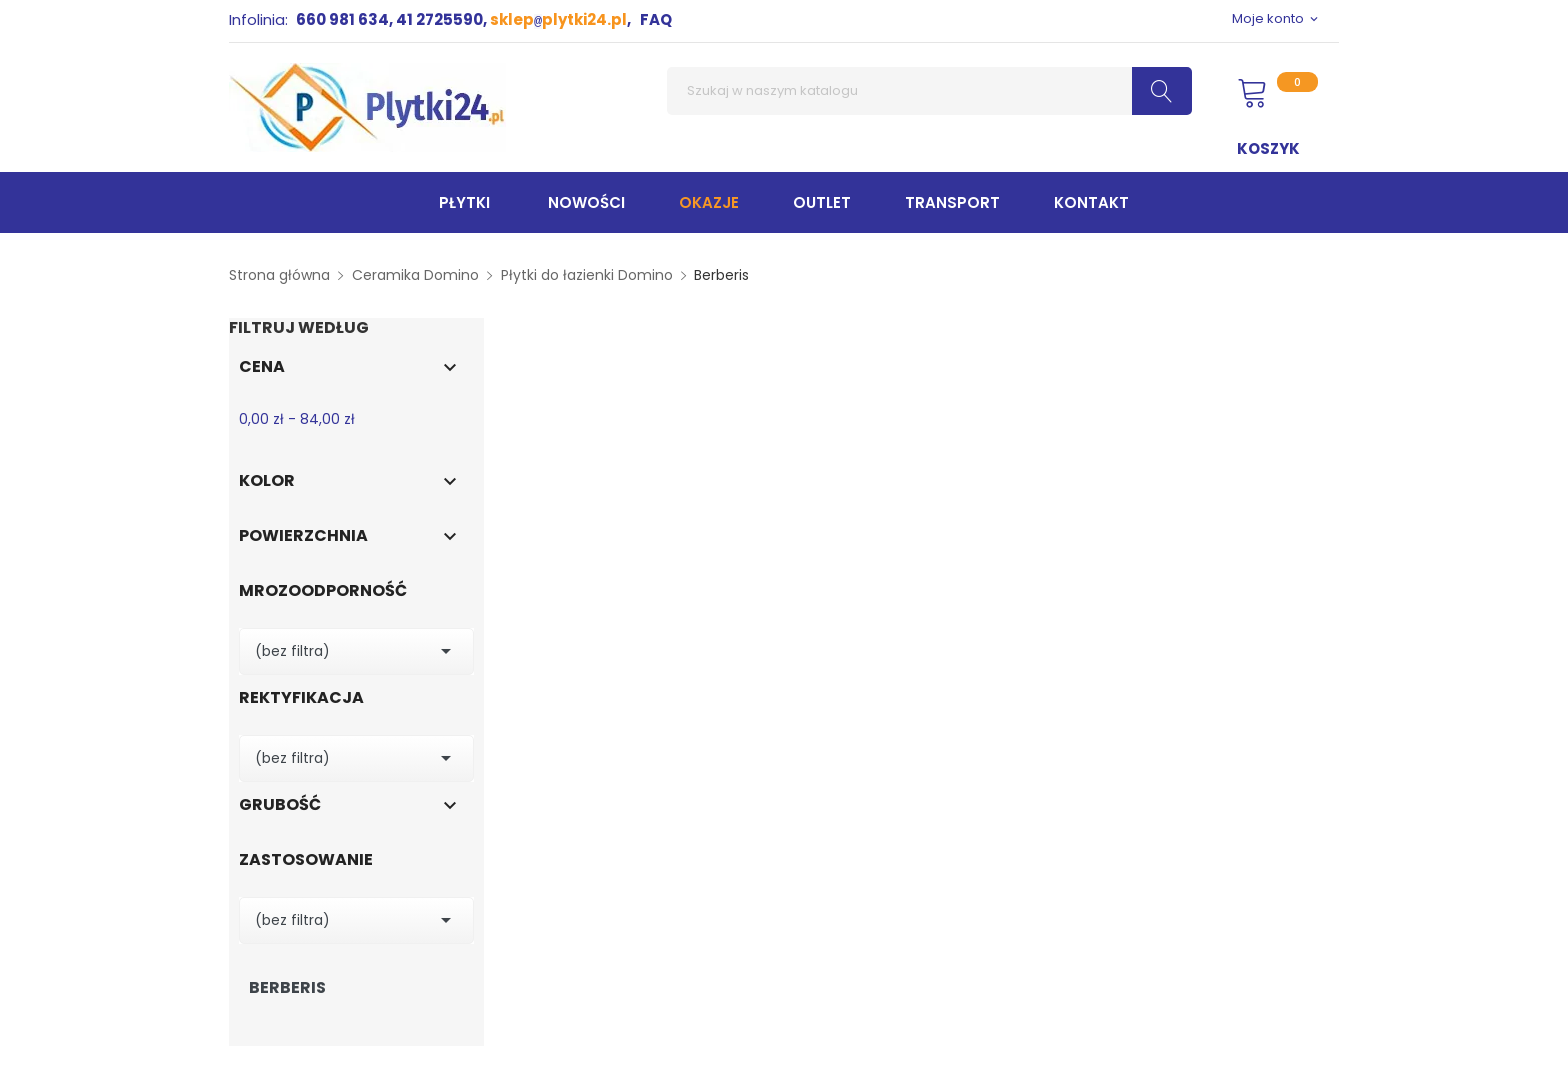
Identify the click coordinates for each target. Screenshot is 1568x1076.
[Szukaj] (929, 91)
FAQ (656, 19)
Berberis (287, 988)
